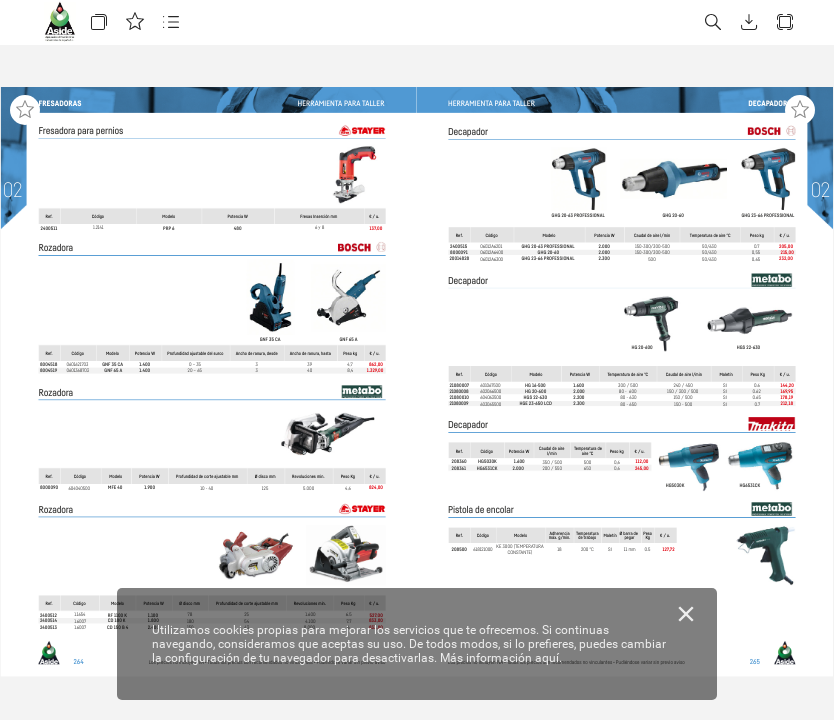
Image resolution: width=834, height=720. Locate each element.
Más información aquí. (501, 658)
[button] (99, 22)
